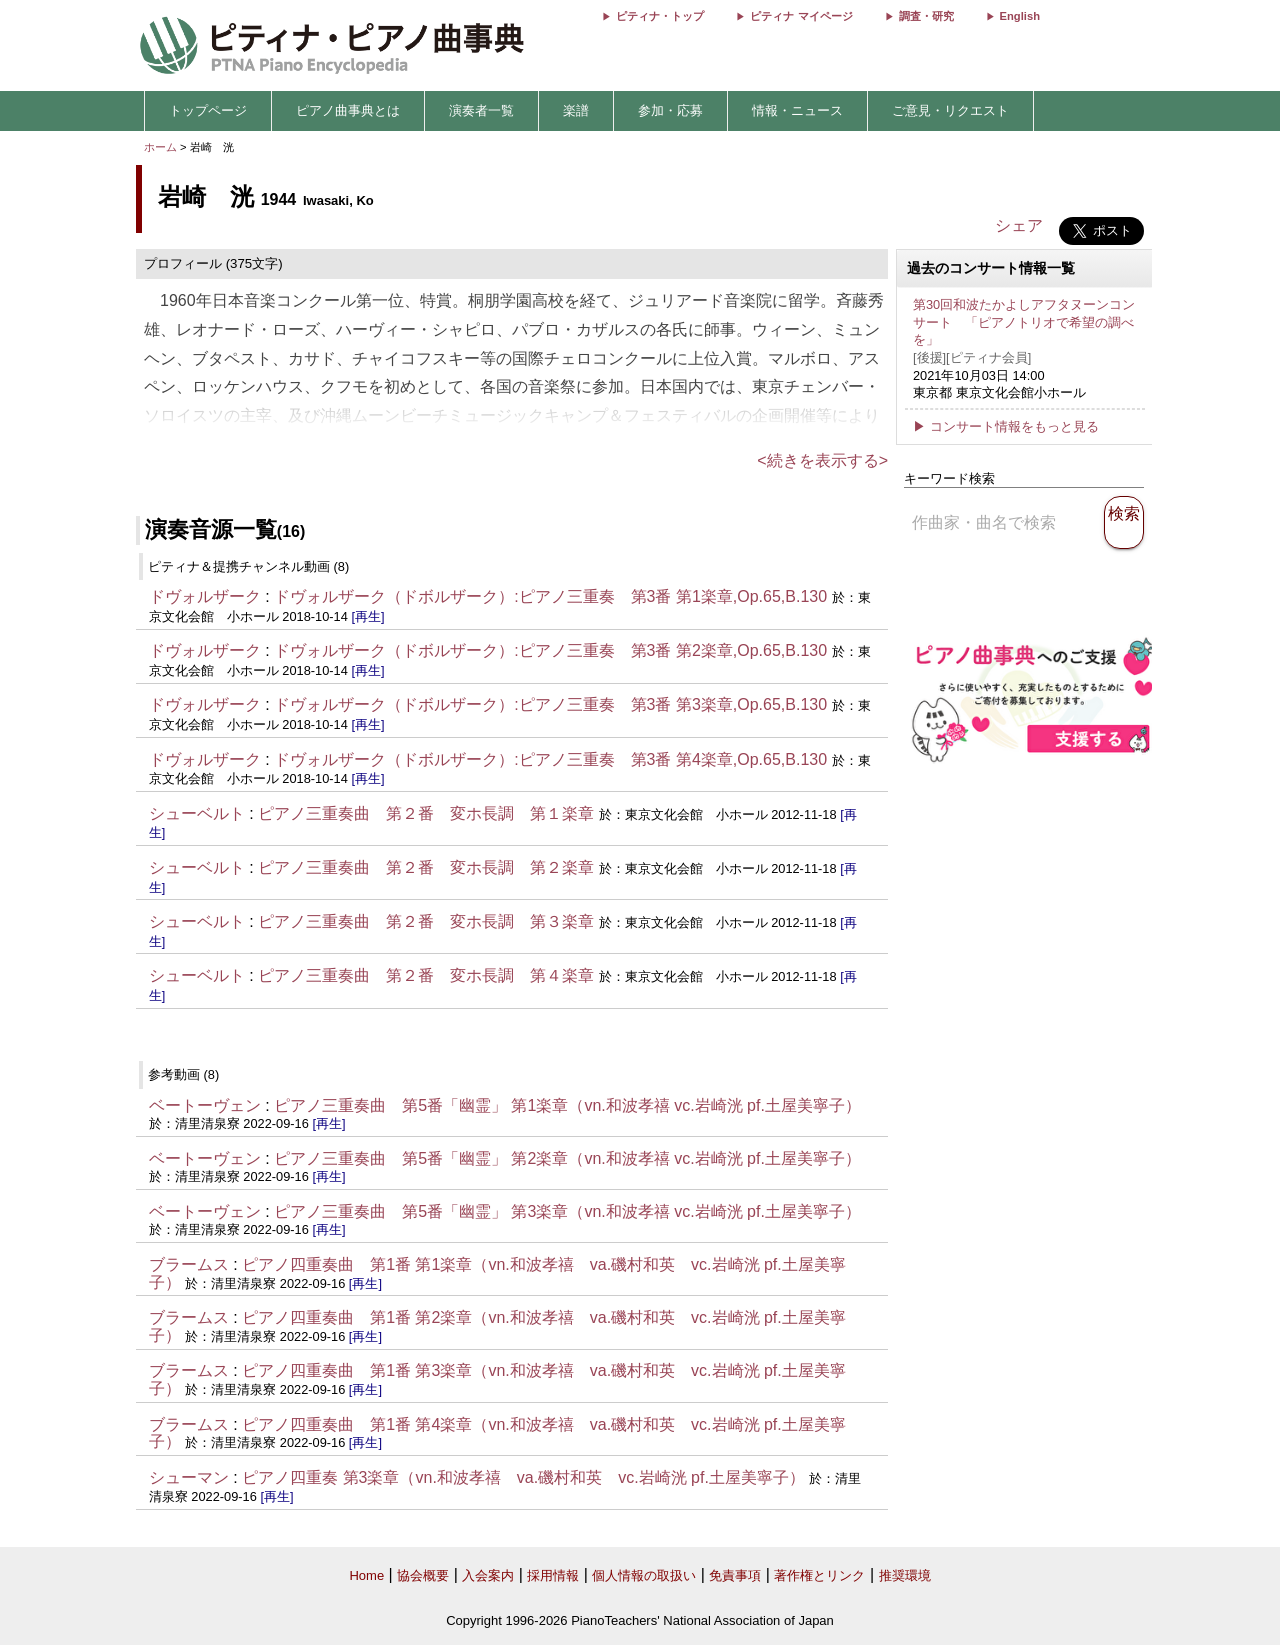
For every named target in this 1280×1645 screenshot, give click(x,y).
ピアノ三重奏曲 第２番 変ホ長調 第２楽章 (426, 867)
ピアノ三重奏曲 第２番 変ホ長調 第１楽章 (426, 813)
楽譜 (576, 110)
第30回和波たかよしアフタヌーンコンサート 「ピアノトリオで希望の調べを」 (1024, 322)
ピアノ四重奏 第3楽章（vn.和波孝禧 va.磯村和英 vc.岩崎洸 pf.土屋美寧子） (525, 1477)
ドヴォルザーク (205, 596)
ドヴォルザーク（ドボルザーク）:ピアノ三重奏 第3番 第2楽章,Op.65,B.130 (552, 650)
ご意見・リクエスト (950, 110)
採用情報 (553, 1575)
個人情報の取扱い (644, 1575)
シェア (1019, 225)
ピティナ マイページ (801, 16)
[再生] (367, 616)
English (1020, 16)
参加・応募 (670, 110)
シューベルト (197, 813)
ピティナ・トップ (660, 16)
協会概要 (423, 1575)
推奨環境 (905, 1575)
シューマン (189, 1477)
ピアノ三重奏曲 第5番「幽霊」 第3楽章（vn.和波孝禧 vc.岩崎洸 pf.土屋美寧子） (567, 1211)
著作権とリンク (819, 1575)
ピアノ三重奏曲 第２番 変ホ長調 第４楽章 (426, 975)
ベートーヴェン (205, 1105)
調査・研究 (926, 16)
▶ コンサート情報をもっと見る (1006, 426)
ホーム (160, 147)
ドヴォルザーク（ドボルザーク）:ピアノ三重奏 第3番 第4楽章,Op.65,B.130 (550, 759)
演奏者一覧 (481, 110)
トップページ (208, 110)
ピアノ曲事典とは (348, 110)
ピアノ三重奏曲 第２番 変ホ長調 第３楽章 (426, 921)
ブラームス (189, 1264)
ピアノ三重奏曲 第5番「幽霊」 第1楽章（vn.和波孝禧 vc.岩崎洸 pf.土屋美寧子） (567, 1105)
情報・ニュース (797, 110)
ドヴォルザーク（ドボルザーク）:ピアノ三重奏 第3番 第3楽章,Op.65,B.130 (550, 704)
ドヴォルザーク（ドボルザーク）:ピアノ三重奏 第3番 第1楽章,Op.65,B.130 (550, 596)
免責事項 (735, 1575)
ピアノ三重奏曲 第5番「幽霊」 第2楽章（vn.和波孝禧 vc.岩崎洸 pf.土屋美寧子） (567, 1158)
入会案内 (488, 1575)
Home (366, 1575)
